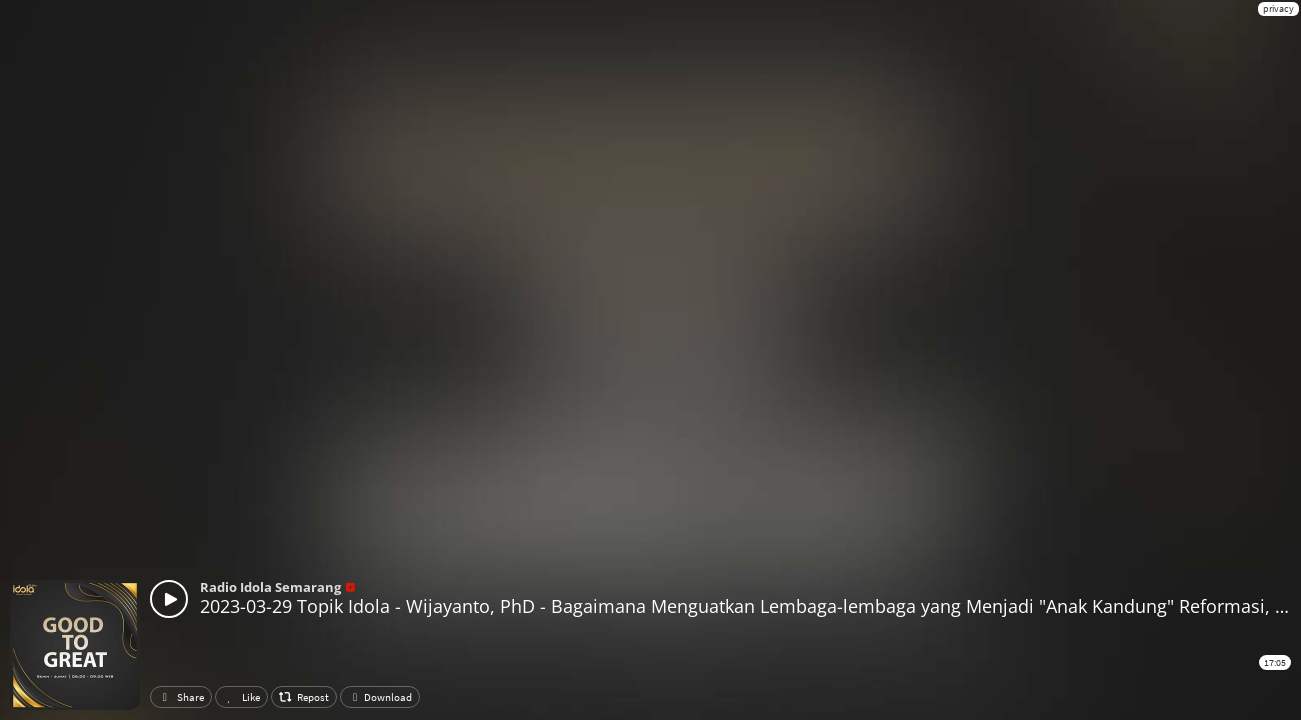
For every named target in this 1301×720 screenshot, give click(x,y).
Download (380, 697)
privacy (1278, 8)
